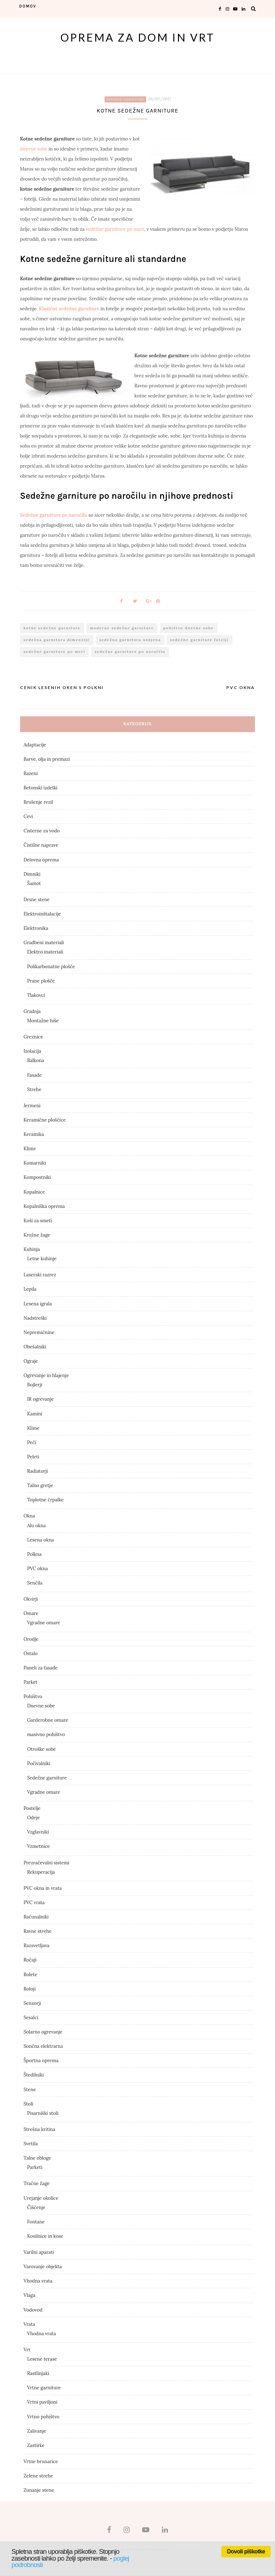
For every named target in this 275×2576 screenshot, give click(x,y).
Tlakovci (36, 995)
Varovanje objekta (43, 2267)
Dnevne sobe (41, 1706)
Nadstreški (35, 1318)
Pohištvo (33, 1696)
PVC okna (37, 1569)
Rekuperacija (41, 1872)
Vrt (27, 2350)
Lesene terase (42, 2359)
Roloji (30, 1989)
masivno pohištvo (46, 1734)
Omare (31, 1613)
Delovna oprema (41, 860)
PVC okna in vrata (43, 1888)
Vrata (29, 2324)
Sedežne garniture (125, 99)
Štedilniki (34, 2075)
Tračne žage (37, 2183)
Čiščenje (36, 2207)
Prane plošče (41, 981)
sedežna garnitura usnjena (130, 639)
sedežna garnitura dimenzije (57, 639)
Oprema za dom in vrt (138, 37)
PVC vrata (34, 1902)
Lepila (30, 1289)
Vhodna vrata (38, 2281)
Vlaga (29, 2295)
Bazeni (31, 773)
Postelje (32, 1808)
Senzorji (32, 2003)
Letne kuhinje (42, 1259)
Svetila (31, 2144)
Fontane (36, 2222)
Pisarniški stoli (42, 2113)
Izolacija (32, 1051)
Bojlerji (34, 1385)
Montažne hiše (43, 1021)
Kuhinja (32, 1249)
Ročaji (30, 1960)
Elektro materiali (45, 952)
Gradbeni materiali (44, 943)
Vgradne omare (43, 1623)
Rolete (30, 1975)
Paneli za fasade (41, 1668)
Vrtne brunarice (41, 2461)
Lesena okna (40, 1540)
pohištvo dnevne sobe (188, 628)
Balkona (35, 1060)
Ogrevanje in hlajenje (46, 1375)
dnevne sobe (33, 149)
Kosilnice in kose (45, 2236)
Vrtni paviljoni (42, 2402)
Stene (30, 2090)
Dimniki (32, 874)
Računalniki (36, 1917)
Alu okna (36, 1526)
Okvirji (31, 1599)
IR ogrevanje (40, 1399)
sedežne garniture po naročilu (130, 651)
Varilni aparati (39, 2252)
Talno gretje (40, 1485)
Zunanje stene (39, 2490)
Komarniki (35, 1163)
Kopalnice (34, 1192)
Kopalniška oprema (44, 1206)
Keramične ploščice (45, 1120)
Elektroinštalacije (42, 914)
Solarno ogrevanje (43, 2032)
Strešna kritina (40, 2129)
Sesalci (31, 2018)
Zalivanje (36, 2431)
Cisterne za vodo (42, 831)
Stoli (28, 2104)
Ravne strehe (38, 1931)
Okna (29, 1516)
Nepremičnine (39, 1332)
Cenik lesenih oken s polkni (62, 687)
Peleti (33, 1457)
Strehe (34, 1089)
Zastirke (36, 2445)
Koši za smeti (38, 1221)
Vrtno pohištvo (43, 2417)
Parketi (35, 2167)
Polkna (34, 1554)
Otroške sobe (41, 1749)
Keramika (34, 1134)
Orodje (31, 1639)
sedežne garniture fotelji (199, 639)
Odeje (33, 1818)
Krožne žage (37, 1235)
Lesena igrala (38, 1304)
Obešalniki (35, 1347)
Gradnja (32, 1011)
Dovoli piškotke (246, 2551)
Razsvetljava (37, 1945)
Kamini (34, 1414)
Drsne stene (37, 900)
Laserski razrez (40, 1275)
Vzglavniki (38, 1832)
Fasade (34, 1075)
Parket (31, 1682)
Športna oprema (41, 2061)
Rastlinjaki (38, 2373)
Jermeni (32, 1106)
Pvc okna (240, 687)
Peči (31, 1442)
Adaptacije (35, 745)
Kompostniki (37, 1177)
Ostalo (31, 1653)
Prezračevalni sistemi (46, 1863)
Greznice (33, 1037)
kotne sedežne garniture (52, 628)
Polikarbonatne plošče (51, 967)
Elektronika (36, 928)
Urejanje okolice (41, 2198)
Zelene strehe (38, 2476)
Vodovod (33, 2310)
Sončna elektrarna (43, 2046)
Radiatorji (37, 1471)
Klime (30, 1149)
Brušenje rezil (38, 802)
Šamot (34, 883)
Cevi (28, 816)
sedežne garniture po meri (115, 229)
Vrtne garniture (44, 2388)
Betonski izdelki (41, 788)
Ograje (31, 1361)
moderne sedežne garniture (122, 628)
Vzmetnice (38, 1846)
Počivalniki (38, 1763)
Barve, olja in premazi (47, 759)
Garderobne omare (47, 1720)
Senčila (35, 1583)
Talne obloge (37, 2158)
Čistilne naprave (41, 845)
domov (27, 6)
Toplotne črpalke (45, 1500)
